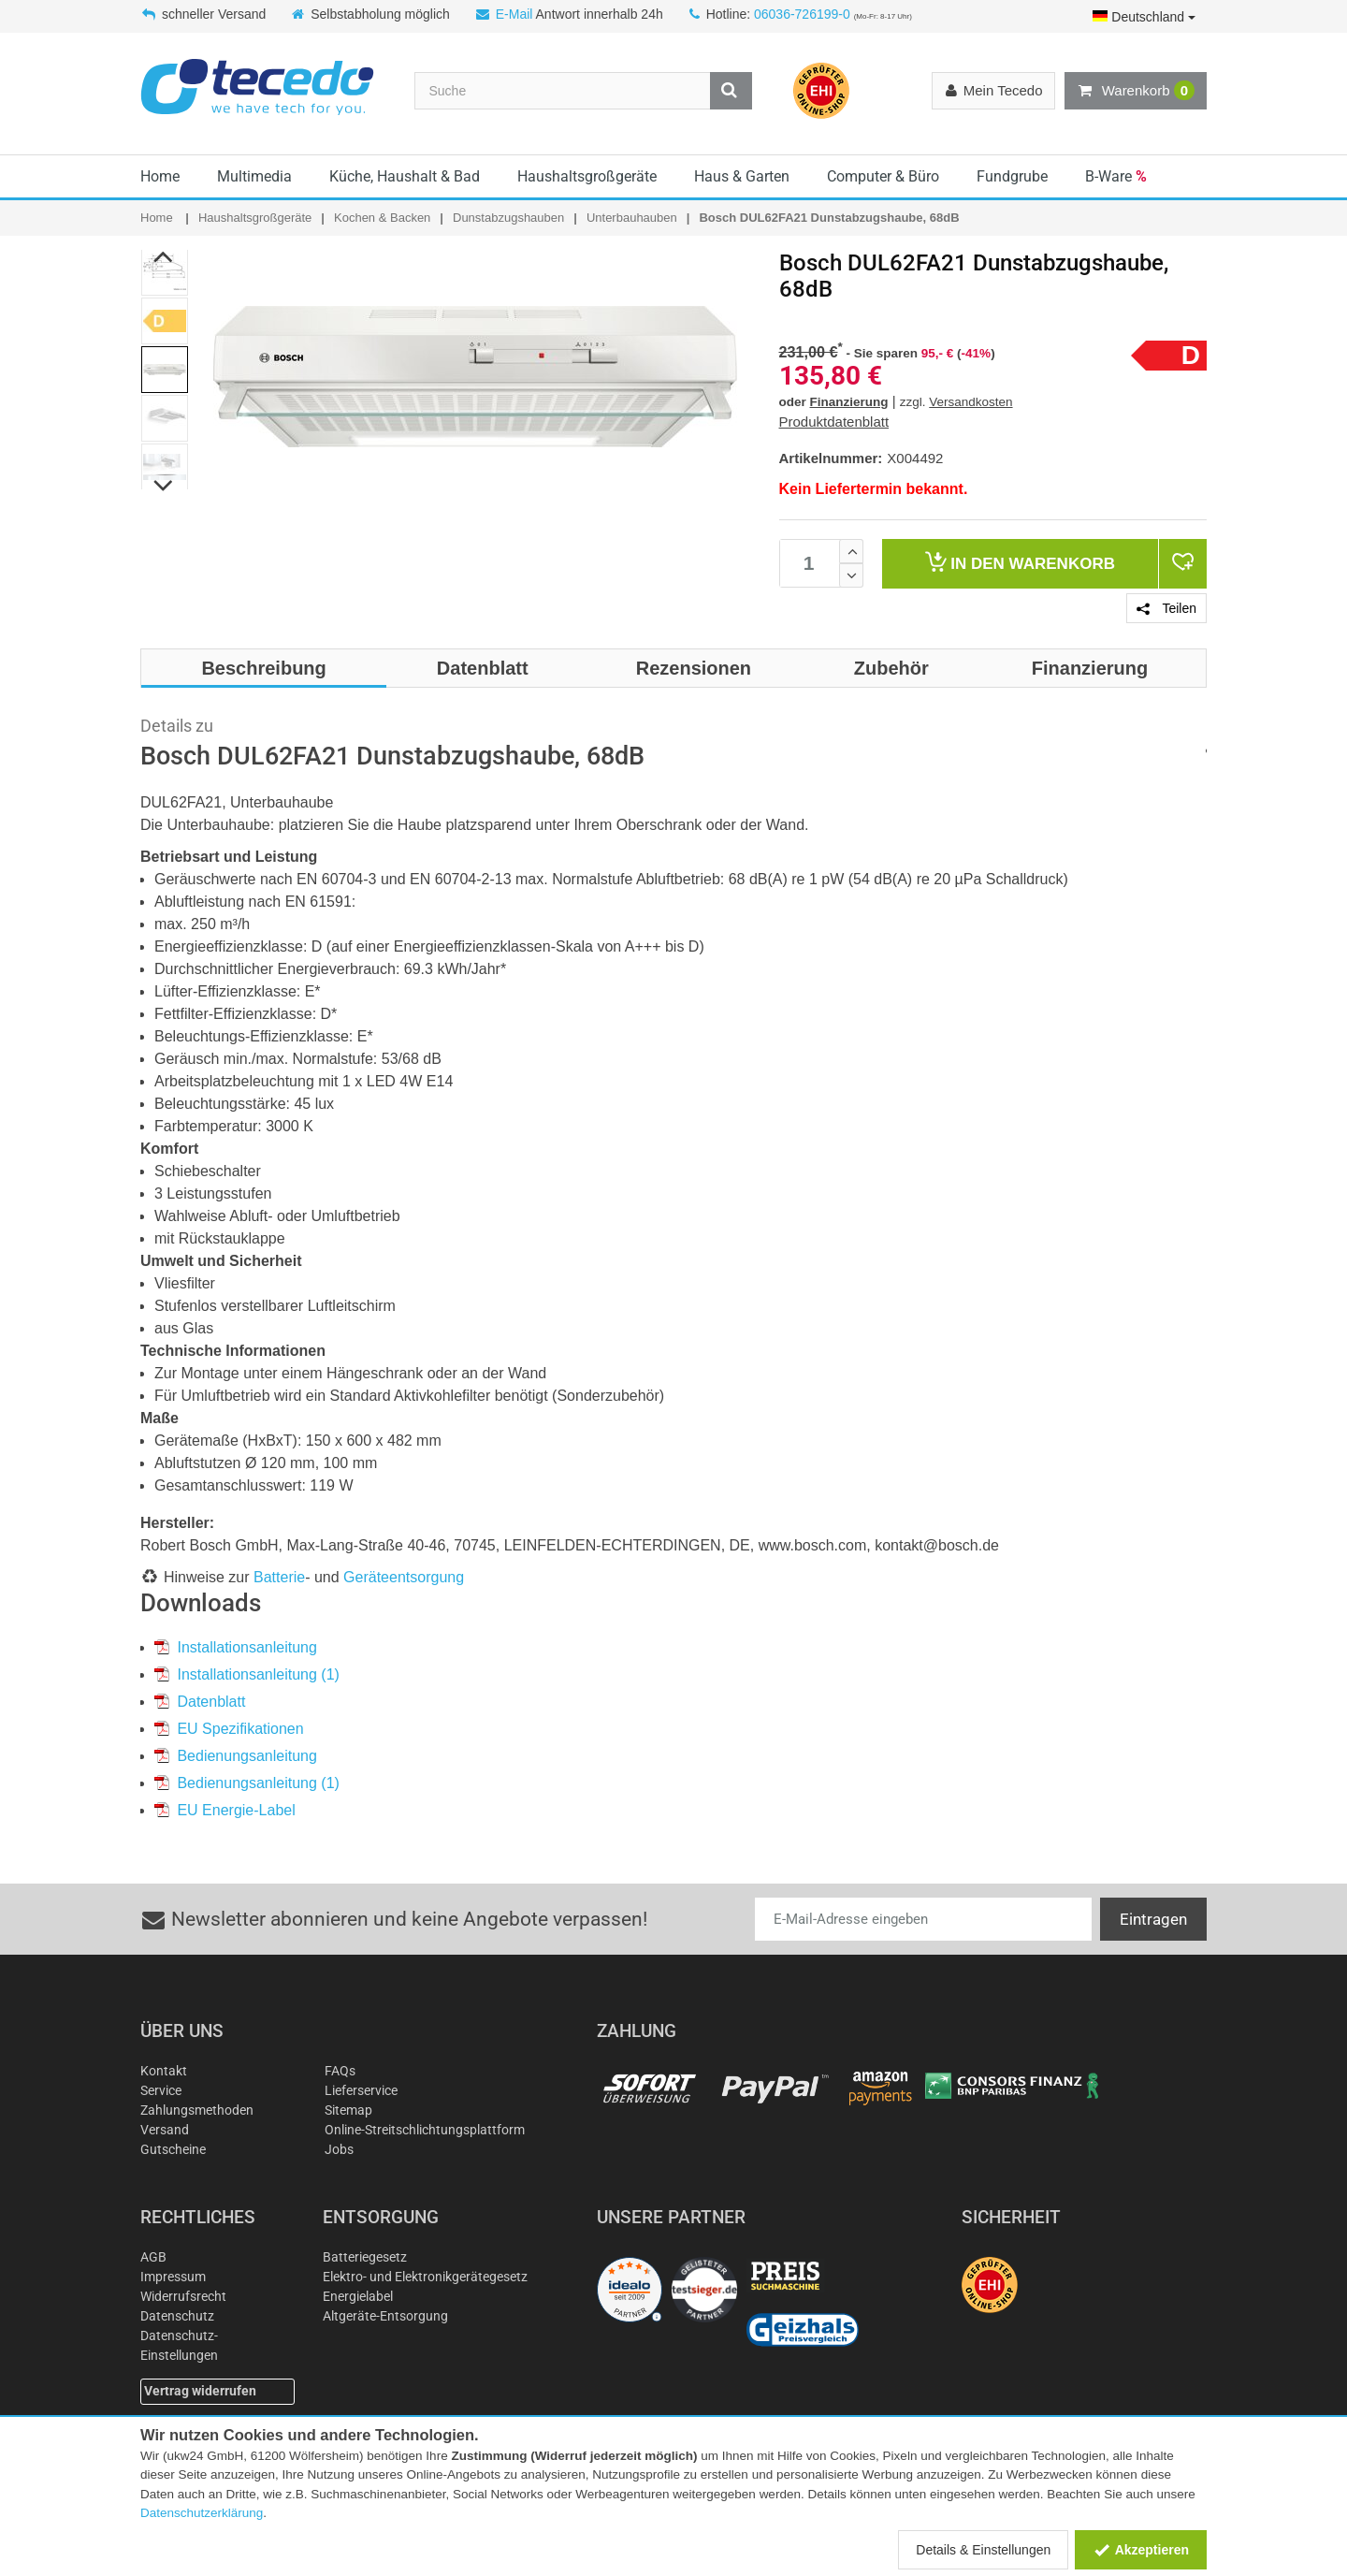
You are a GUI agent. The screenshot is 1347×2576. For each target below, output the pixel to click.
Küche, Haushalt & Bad (404, 176)
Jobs (339, 2149)
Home (160, 176)
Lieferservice (361, 2090)
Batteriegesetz (365, 2256)
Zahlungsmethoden (196, 2110)
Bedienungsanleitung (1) (247, 1783)
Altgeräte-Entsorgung (385, 2315)
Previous (164, 256)
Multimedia (254, 176)
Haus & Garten (741, 176)
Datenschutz (177, 2315)
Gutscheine (173, 2149)
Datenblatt (199, 1702)
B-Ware (1116, 176)
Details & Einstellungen (983, 2549)
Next (164, 485)
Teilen (1166, 608)
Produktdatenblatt (834, 421)
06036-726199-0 (802, 14)
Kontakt (163, 2070)
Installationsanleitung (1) (247, 1674)
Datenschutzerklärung (201, 2513)
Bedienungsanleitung (235, 1756)
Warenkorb (1136, 90)
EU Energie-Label (225, 1810)
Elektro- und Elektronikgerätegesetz (425, 2276)
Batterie (279, 1577)
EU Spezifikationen (229, 1729)
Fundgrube (1012, 176)
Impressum (173, 2276)
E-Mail (514, 14)
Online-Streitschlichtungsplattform (425, 2129)
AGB (153, 2256)
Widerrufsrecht (183, 2296)
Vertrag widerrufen (200, 2390)
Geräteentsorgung (403, 1577)
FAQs (340, 2070)
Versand (164, 2129)
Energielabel (358, 2296)
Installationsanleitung (235, 1647)
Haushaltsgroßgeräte (587, 176)
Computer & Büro (883, 176)
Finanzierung (849, 402)
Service (160, 2090)
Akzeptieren (1141, 2549)
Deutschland (1144, 16)
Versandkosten (970, 402)
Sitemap (348, 2110)
